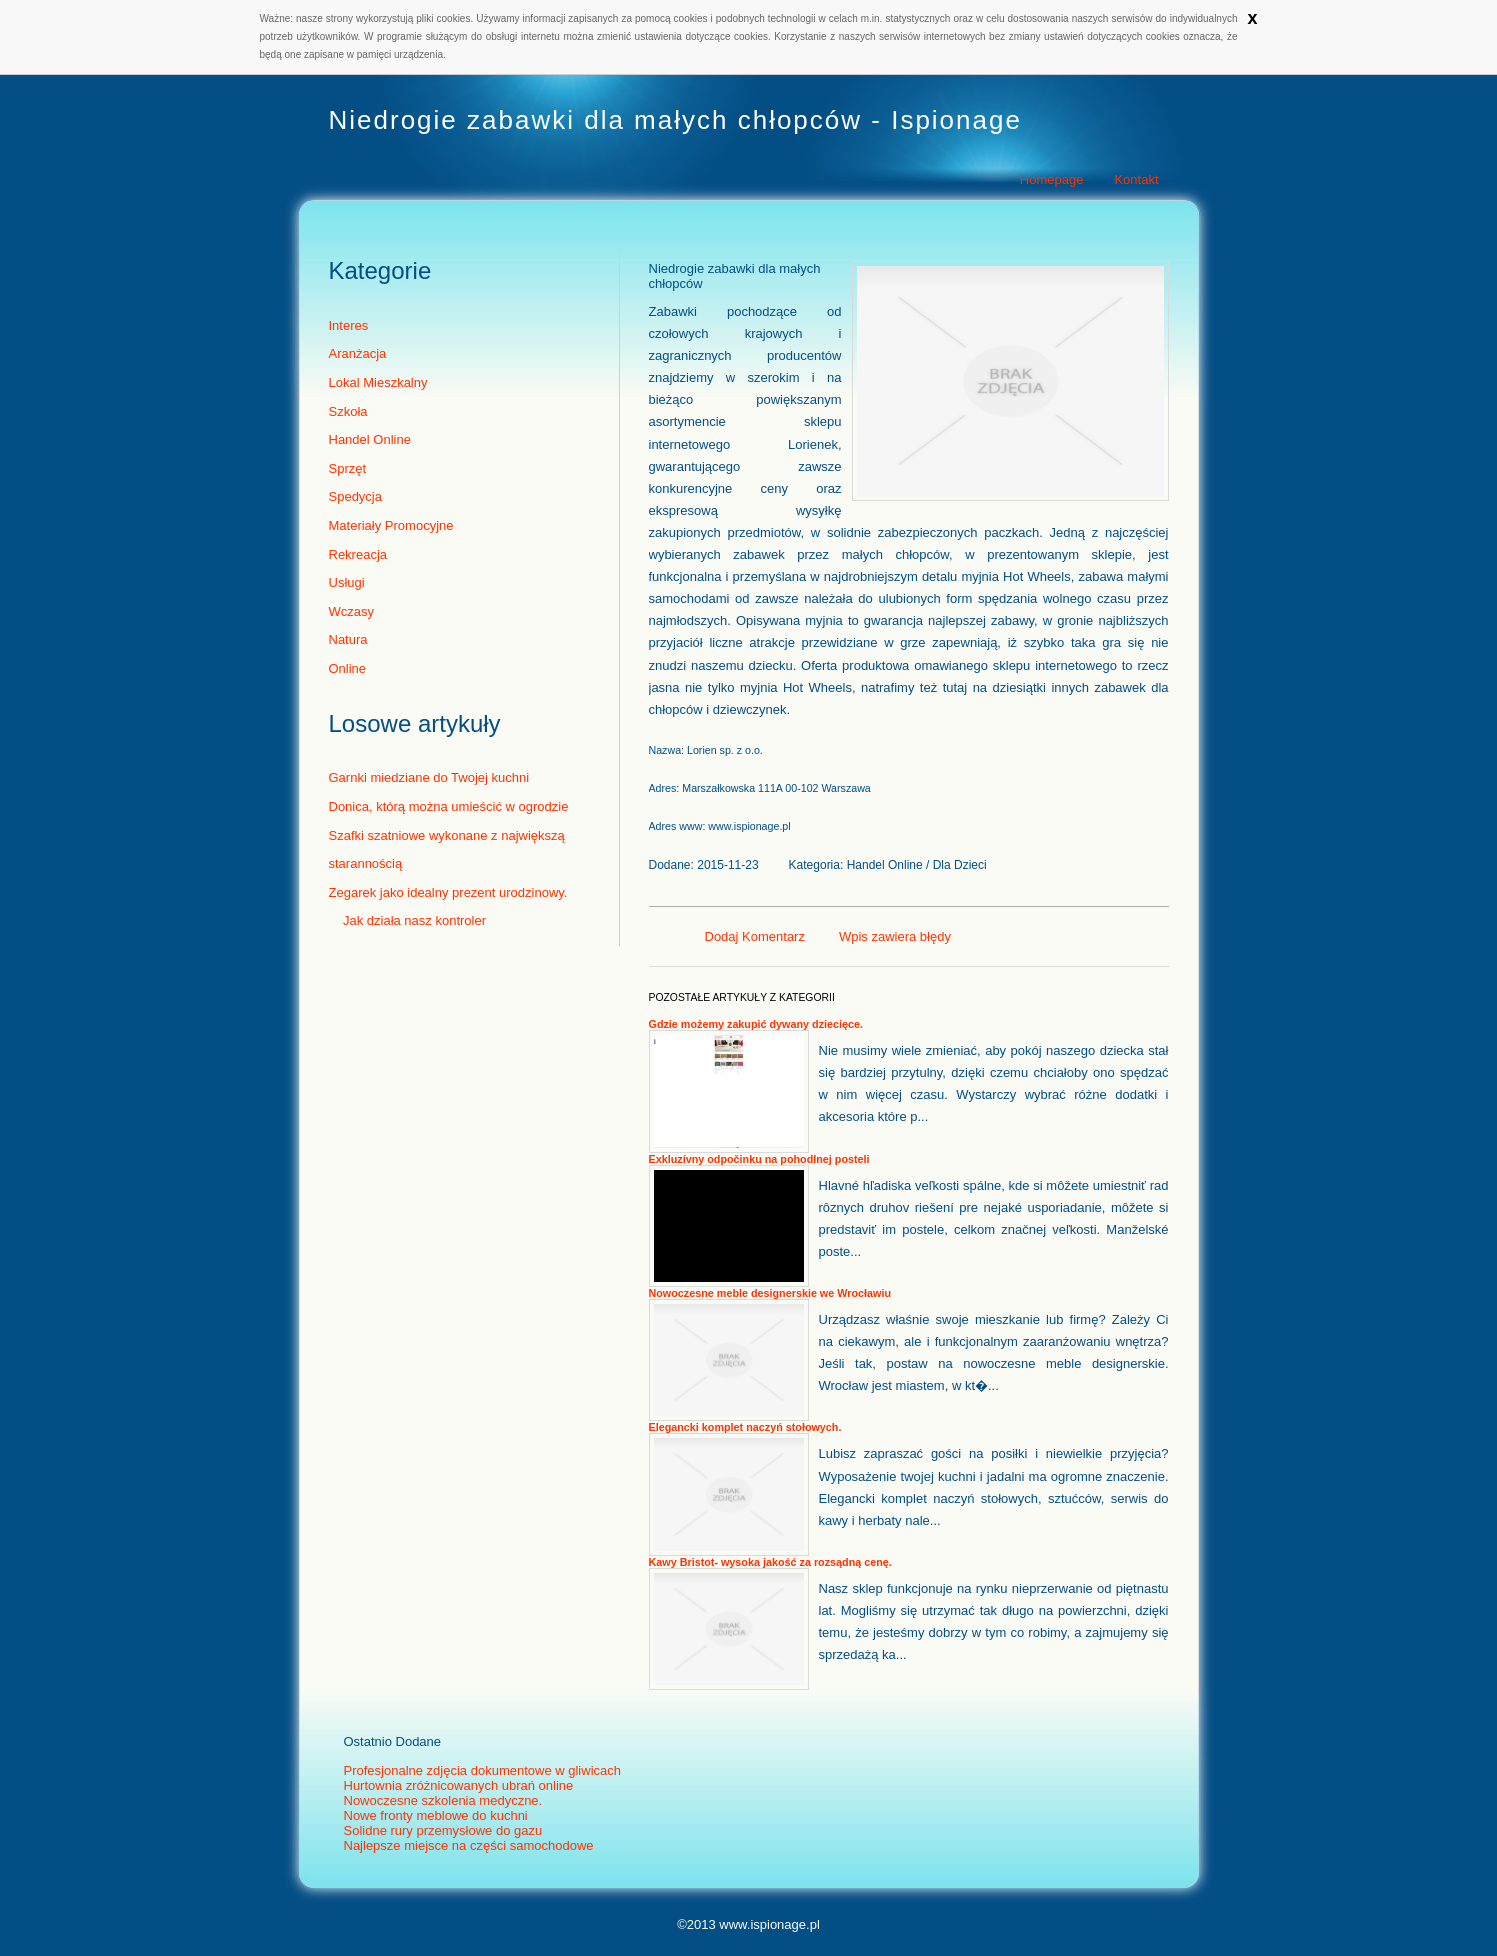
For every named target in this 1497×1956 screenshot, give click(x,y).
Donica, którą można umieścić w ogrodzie (449, 806)
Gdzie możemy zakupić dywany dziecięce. (756, 1024)
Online (348, 668)
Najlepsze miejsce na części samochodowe (469, 1845)
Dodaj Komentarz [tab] (755, 936)
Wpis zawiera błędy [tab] (895, 936)
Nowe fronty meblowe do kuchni (436, 1815)
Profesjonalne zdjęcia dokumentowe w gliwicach (482, 1770)
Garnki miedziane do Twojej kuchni (429, 777)
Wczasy (352, 611)
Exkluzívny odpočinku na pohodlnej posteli (759, 1159)
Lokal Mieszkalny (378, 382)
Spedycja (355, 496)
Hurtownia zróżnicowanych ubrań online (459, 1785)
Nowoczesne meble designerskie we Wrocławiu (770, 1293)
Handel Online (370, 439)
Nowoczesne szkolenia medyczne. (443, 1800)
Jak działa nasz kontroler (408, 920)
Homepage (1052, 179)
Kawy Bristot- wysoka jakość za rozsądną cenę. (770, 1562)
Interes (349, 325)
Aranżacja (358, 353)
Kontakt (1136, 179)
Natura (348, 639)
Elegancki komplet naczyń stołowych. (745, 1427)
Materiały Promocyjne (391, 525)
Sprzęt (348, 468)
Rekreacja (358, 554)
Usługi (347, 582)
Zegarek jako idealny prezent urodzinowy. (448, 892)
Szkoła (348, 411)
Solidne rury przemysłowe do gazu (443, 1830)
